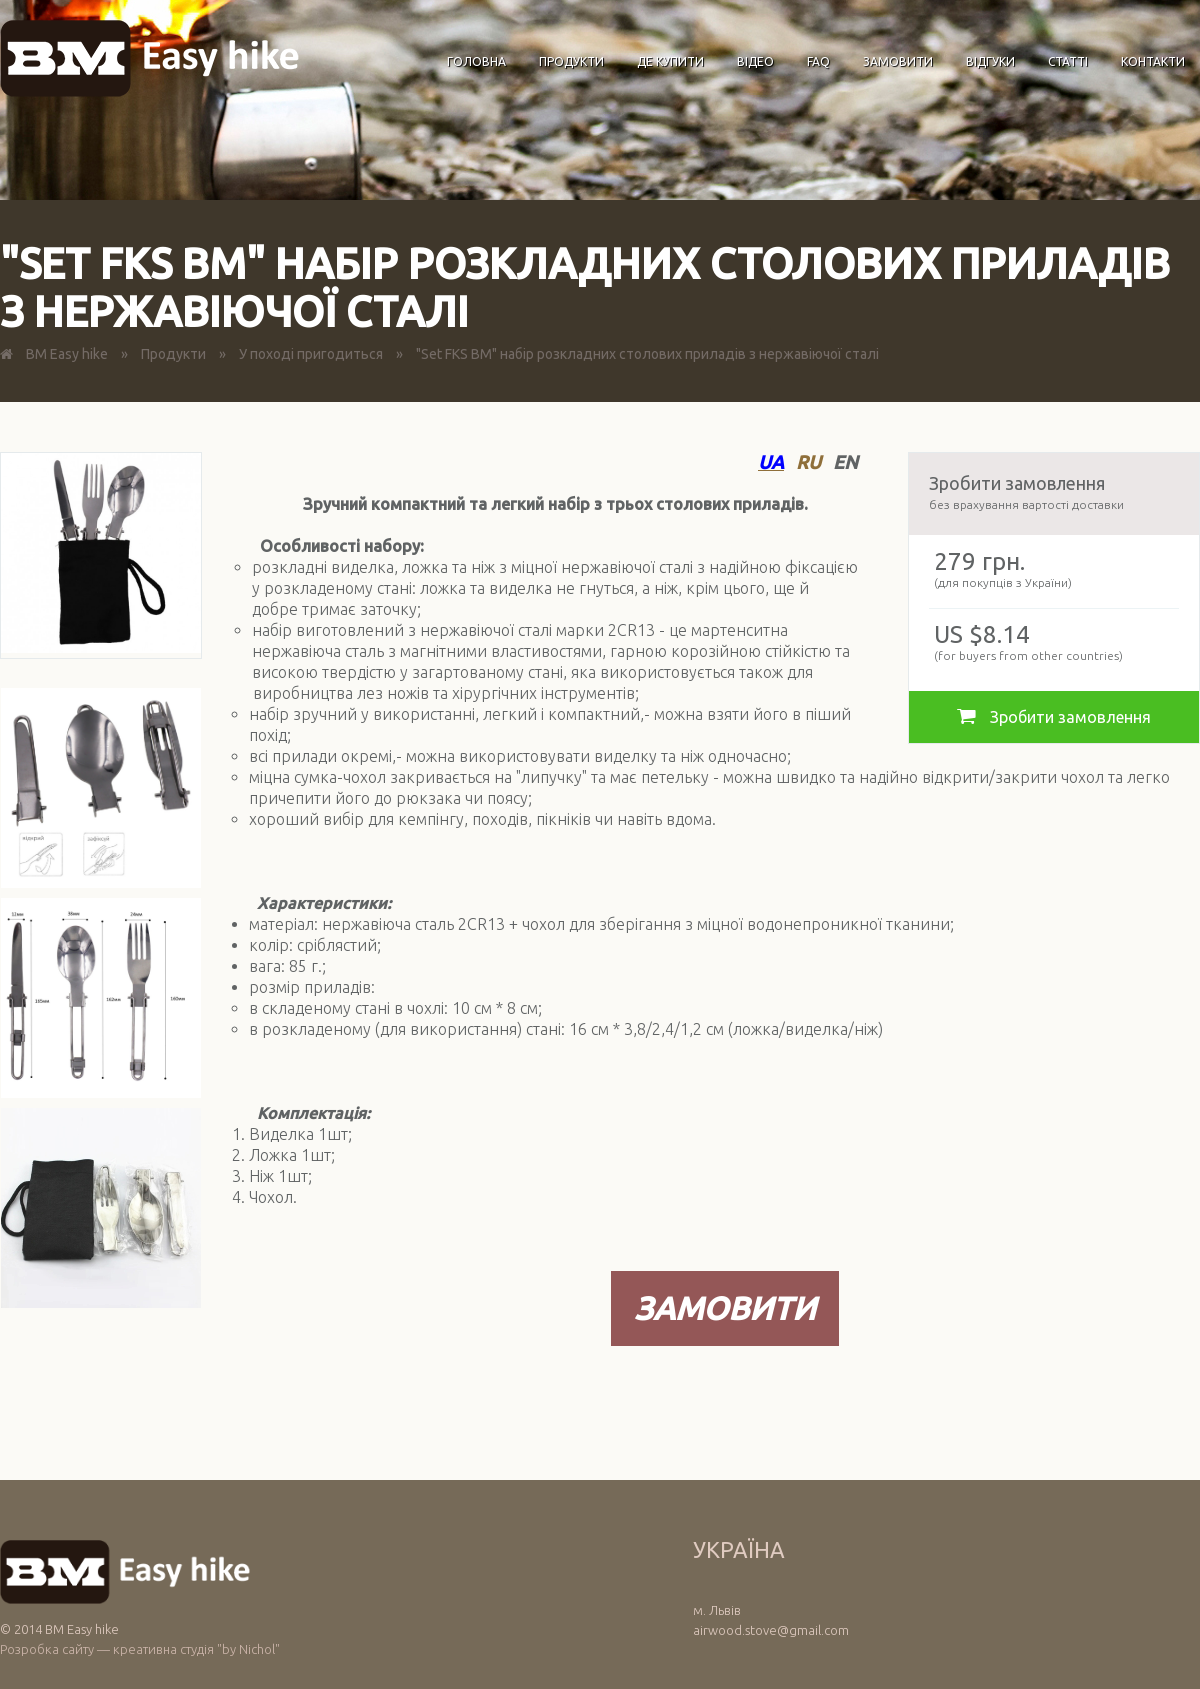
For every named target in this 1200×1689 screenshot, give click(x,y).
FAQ (818, 61)
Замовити (898, 61)
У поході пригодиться (311, 354)
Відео (755, 61)
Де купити (670, 61)
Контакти (1153, 61)
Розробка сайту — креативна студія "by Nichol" (140, 1649)
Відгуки (990, 61)
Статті (1068, 61)
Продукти (571, 61)
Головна (476, 61)
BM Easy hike (67, 354)
